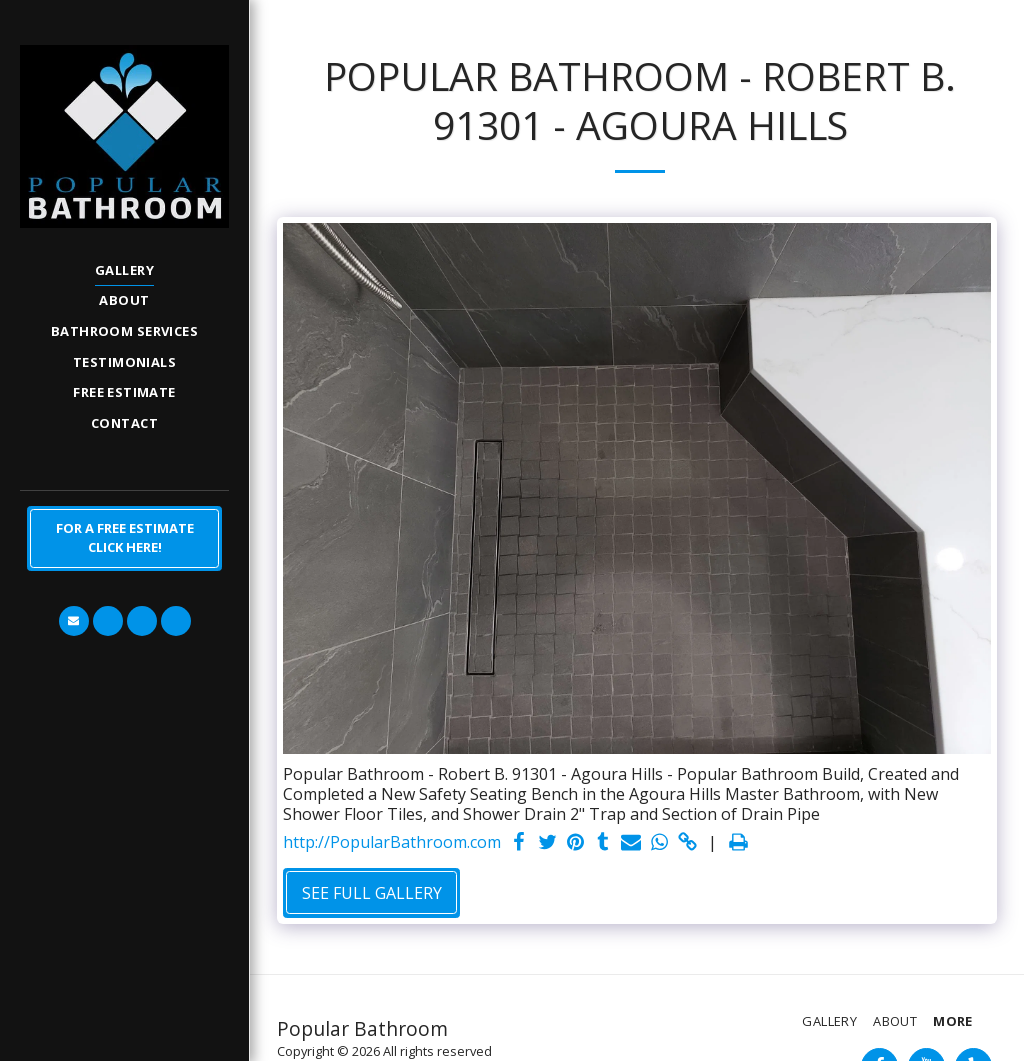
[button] (74, 621)
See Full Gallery (372, 893)
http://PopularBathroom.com (392, 842)
